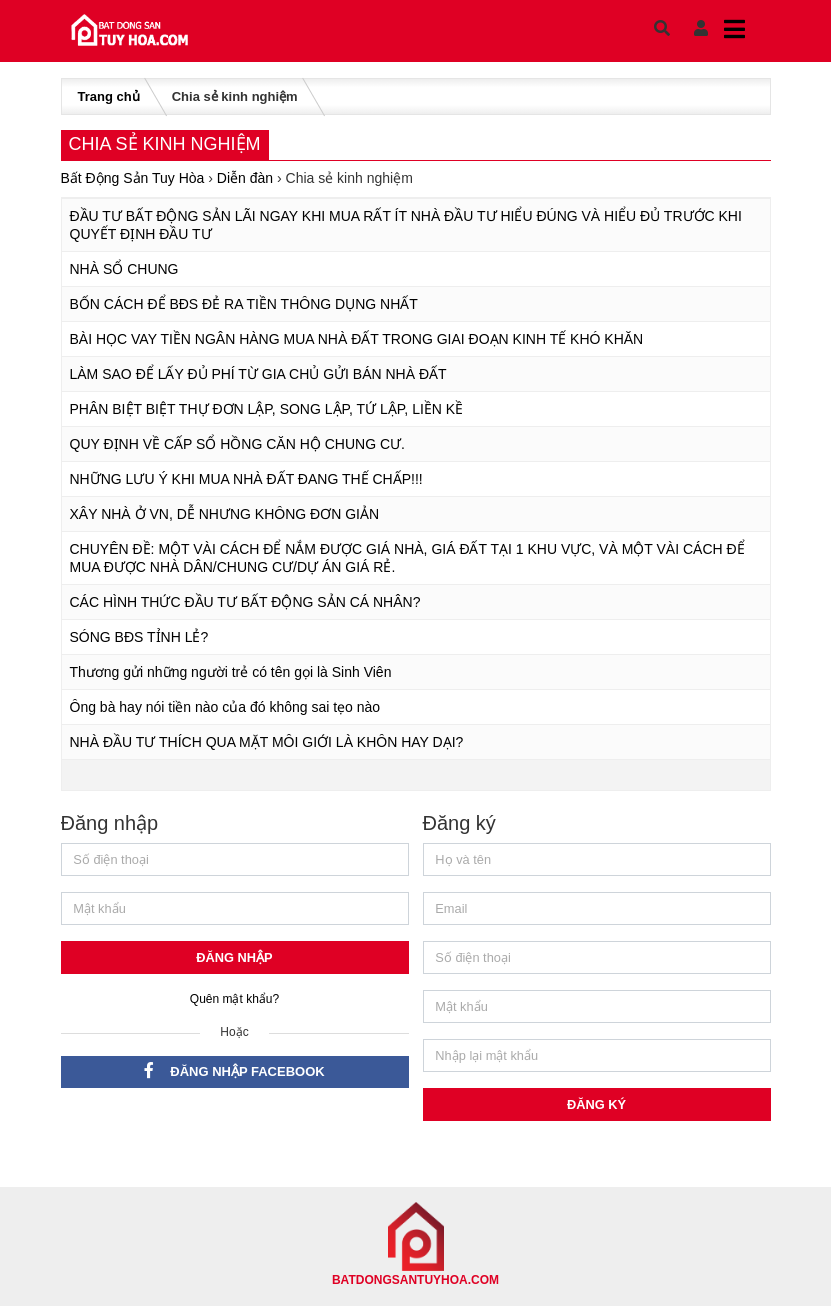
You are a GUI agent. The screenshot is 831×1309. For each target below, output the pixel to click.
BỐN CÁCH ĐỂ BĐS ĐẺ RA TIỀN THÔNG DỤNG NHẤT (244, 304)
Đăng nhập (234, 958)
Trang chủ (109, 96)
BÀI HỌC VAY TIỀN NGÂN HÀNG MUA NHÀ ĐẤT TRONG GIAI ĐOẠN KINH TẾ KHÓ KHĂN (357, 339)
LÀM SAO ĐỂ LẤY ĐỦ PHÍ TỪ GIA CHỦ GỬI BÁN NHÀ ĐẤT (258, 374)
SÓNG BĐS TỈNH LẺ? (139, 637)
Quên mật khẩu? (234, 1000)
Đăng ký (597, 1106)
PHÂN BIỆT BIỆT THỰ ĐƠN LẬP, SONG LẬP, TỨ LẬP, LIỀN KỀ (267, 409)
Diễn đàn (245, 178)
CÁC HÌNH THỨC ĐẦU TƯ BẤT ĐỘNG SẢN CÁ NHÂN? (245, 602)
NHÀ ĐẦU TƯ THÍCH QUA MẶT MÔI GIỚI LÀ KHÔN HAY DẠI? (267, 742)
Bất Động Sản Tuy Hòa (133, 178)
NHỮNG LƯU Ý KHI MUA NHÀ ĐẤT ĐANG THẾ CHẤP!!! (246, 479)
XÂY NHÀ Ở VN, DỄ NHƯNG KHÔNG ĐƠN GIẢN (225, 514)
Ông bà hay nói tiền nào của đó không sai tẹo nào (225, 707)
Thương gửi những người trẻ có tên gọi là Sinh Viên (231, 672)
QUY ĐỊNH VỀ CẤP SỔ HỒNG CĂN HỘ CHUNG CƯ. (237, 444)
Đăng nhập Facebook (234, 1071)
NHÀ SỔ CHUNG (124, 269)
